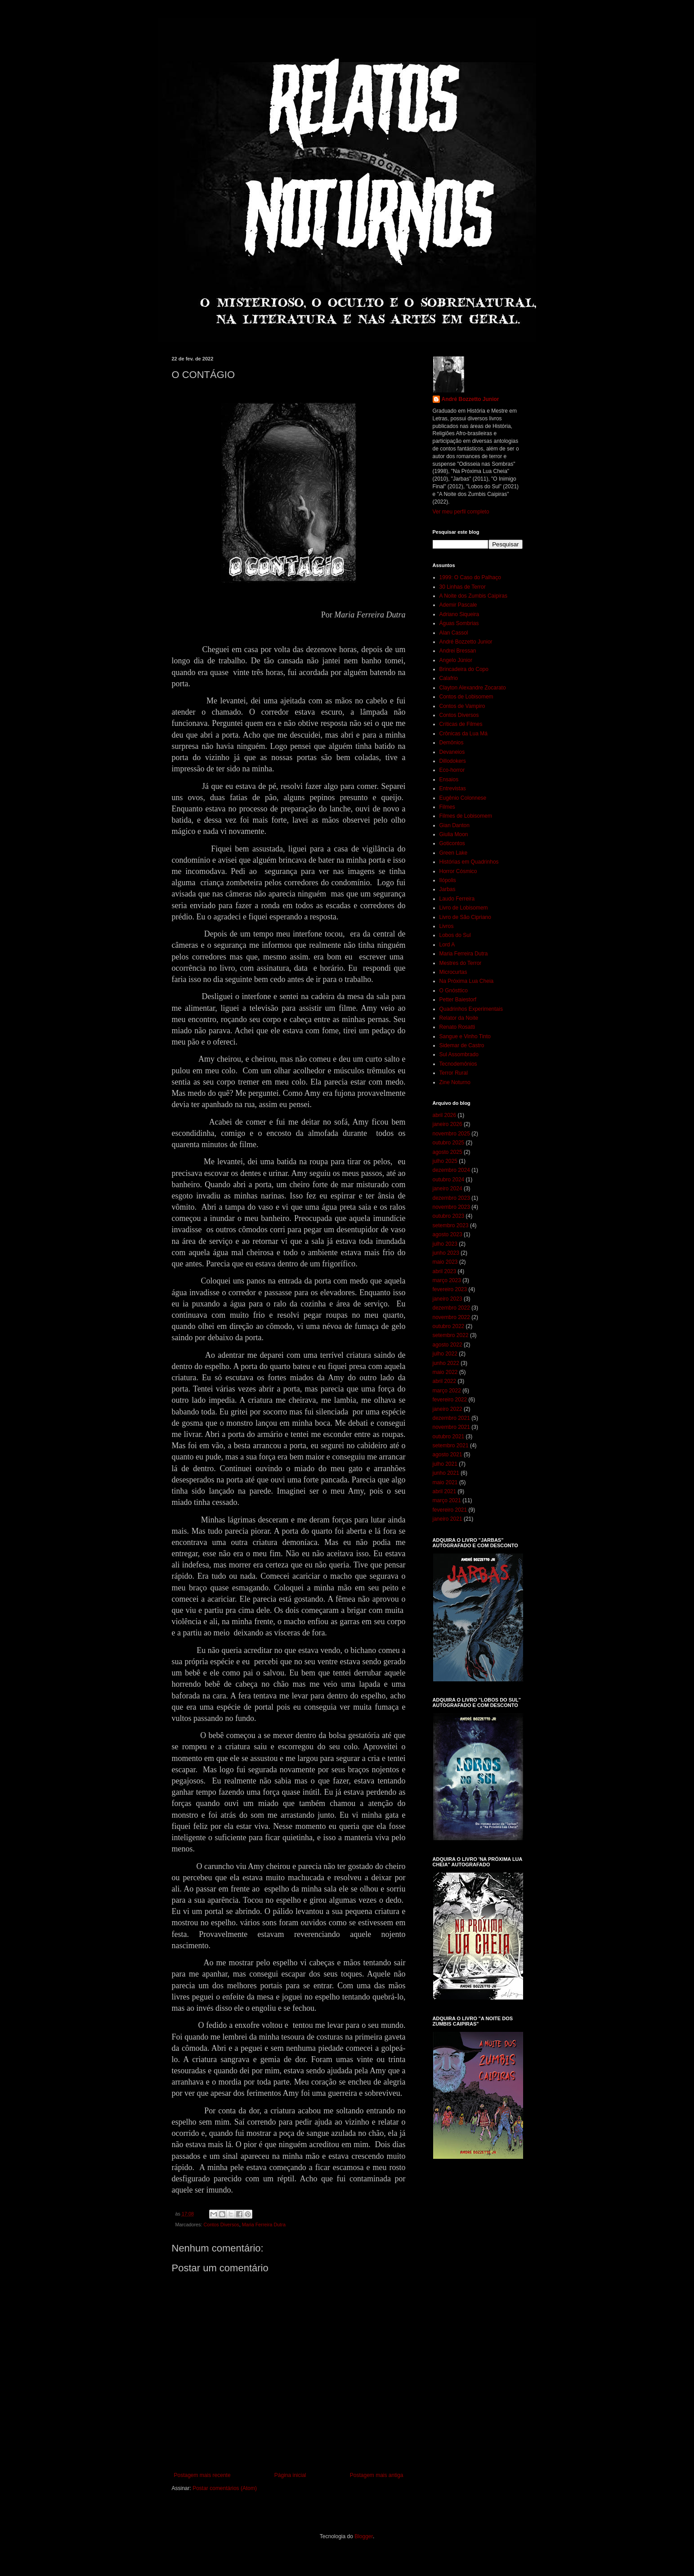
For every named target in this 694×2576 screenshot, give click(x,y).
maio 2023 (445, 1262)
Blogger (363, 2536)
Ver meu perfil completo (461, 512)
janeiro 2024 (447, 1188)
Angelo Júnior (455, 660)
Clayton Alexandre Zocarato (472, 688)
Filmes (447, 807)
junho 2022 (446, 1363)
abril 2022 (445, 1381)
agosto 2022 (447, 1345)
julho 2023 (445, 1244)
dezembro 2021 (451, 1418)
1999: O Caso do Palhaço (470, 577)
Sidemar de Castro (461, 1045)
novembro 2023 (451, 1207)
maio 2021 (445, 1482)
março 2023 (447, 1280)
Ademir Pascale (458, 605)
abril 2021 (445, 1491)
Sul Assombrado (459, 1054)
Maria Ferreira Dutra (264, 2224)
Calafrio (448, 678)
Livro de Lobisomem (463, 908)
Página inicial (290, 2475)
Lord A (447, 944)
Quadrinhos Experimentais (471, 1009)
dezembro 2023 (451, 1198)
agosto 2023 (447, 1234)
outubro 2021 (449, 1436)
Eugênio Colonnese (463, 798)
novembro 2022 (451, 1317)
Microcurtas (453, 972)
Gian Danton (454, 825)
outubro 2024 (449, 1179)
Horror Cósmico (458, 871)
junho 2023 (446, 1253)
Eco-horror (452, 770)
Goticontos (452, 843)
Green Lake (453, 853)
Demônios (451, 742)
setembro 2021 (451, 1445)
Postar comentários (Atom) (225, 2488)
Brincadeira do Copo (463, 669)
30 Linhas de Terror (462, 587)
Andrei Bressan (457, 651)
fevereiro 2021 (450, 1510)
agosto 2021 (447, 1454)
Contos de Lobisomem (466, 697)
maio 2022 (445, 1372)
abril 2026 (445, 1115)
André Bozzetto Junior (470, 399)
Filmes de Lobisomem (465, 816)
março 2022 (447, 1390)
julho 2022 (445, 1354)
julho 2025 (445, 1161)
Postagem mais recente (202, 2475)
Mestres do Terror (460, 963)
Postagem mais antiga (376, 2475)
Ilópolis (447, 880)
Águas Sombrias (459, 623)
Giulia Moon (453, 834)
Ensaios (449, 779)
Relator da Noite (459, 1018)
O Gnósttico (453, 990)
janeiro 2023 (447, 1299)
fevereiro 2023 (450, 1289)
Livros (446, 926)
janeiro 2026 (447, 1124)
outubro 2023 (449, 1216)
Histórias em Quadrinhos (469, 862)
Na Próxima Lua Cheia (466, 981)
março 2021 (447, 1500)
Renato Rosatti (457, 1027)
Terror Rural (453, 1073)
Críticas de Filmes (461, 724)
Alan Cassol (453, 633)
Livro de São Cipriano (465, 917)
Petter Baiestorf (458, 999)
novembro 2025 (451, 1133)
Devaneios (452, 752)
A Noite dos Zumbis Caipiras (473, 596)
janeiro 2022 (447, 1409)
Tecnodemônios (458, 1064)
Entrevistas (452, 788)
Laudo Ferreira (457, 899)
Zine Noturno (454, 1082)
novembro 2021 (451, 1427)
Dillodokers (452, 761)
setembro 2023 (451, 1225)
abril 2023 (445, 1271)
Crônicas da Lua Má (463, 733)
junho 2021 (446, 1473)
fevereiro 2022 (450, 1399)
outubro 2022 (449, 1326)
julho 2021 (445, 1464)
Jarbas (447, 889)
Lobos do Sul (455, 935)
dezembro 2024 (451, 1170)
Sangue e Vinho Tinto (465, 1036)
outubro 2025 (449, 1142)
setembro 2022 (451, 1335)
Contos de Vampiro (462, 706)
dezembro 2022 (451, 1308)
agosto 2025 (447, 1152)
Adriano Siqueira (459, 614)
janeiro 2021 (447, 1519)
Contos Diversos (221, 2224)
